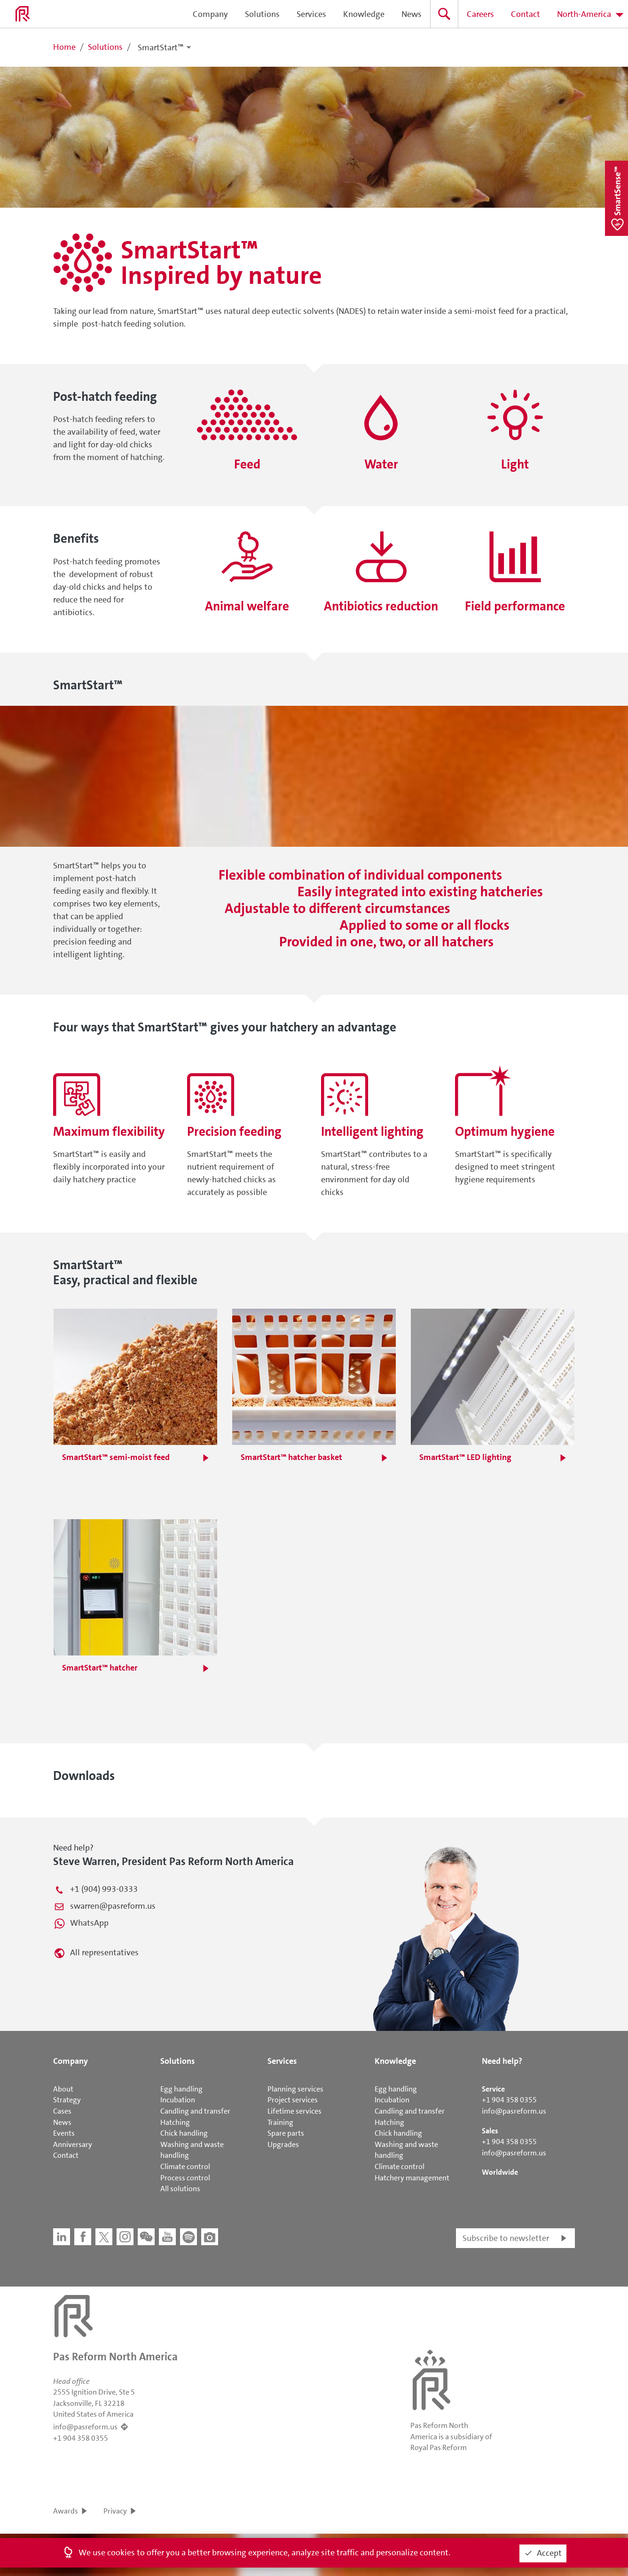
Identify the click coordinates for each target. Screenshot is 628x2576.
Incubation (177, 2100)
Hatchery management (412, 2178)
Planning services (295, 2089)
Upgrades (283, 2144)
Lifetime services (294, 2111)
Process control (185, 2178)
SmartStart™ (161, 47)
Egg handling (181, 2089)
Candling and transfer (195, 2111)
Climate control (185, 2166)
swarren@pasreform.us (113, 1906)
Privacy (115, 2511)
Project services (292, 2100)
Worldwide (500, 2172)
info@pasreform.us (514, 2111)
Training (280, 2122)
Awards (65, 2511)
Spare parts (285, 2133)
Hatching (175, 2122)
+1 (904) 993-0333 (104, 1889)
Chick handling (184, 2133)
